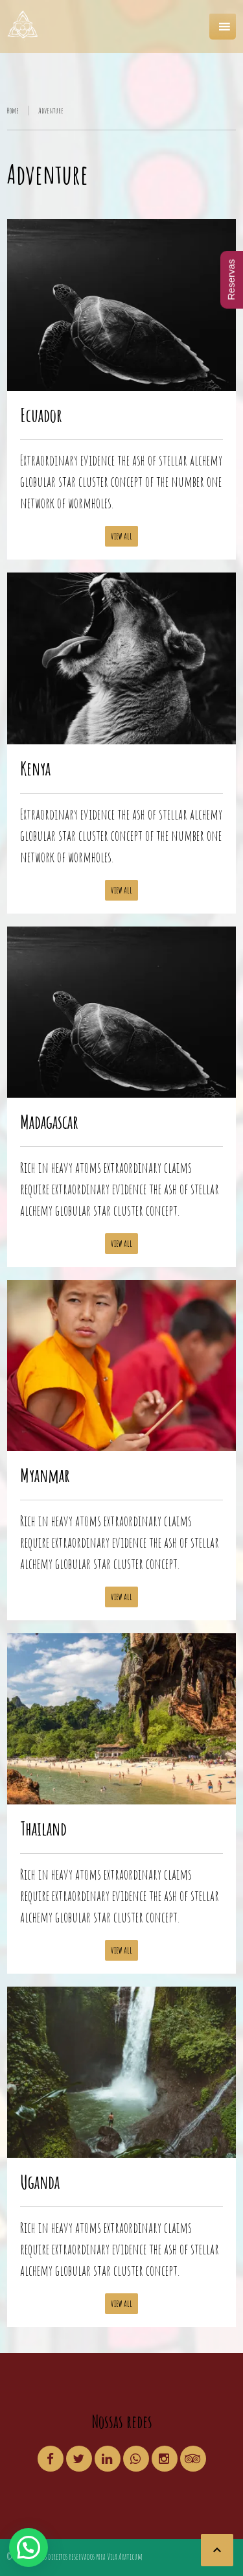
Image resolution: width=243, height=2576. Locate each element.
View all (121, 536)
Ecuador (41, 415)
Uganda (40, 2181)
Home (13, 110)
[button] (28, 2547)
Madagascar (49, 1121)
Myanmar (45, 1475)
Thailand (43, 1828)
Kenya (35, 768)
